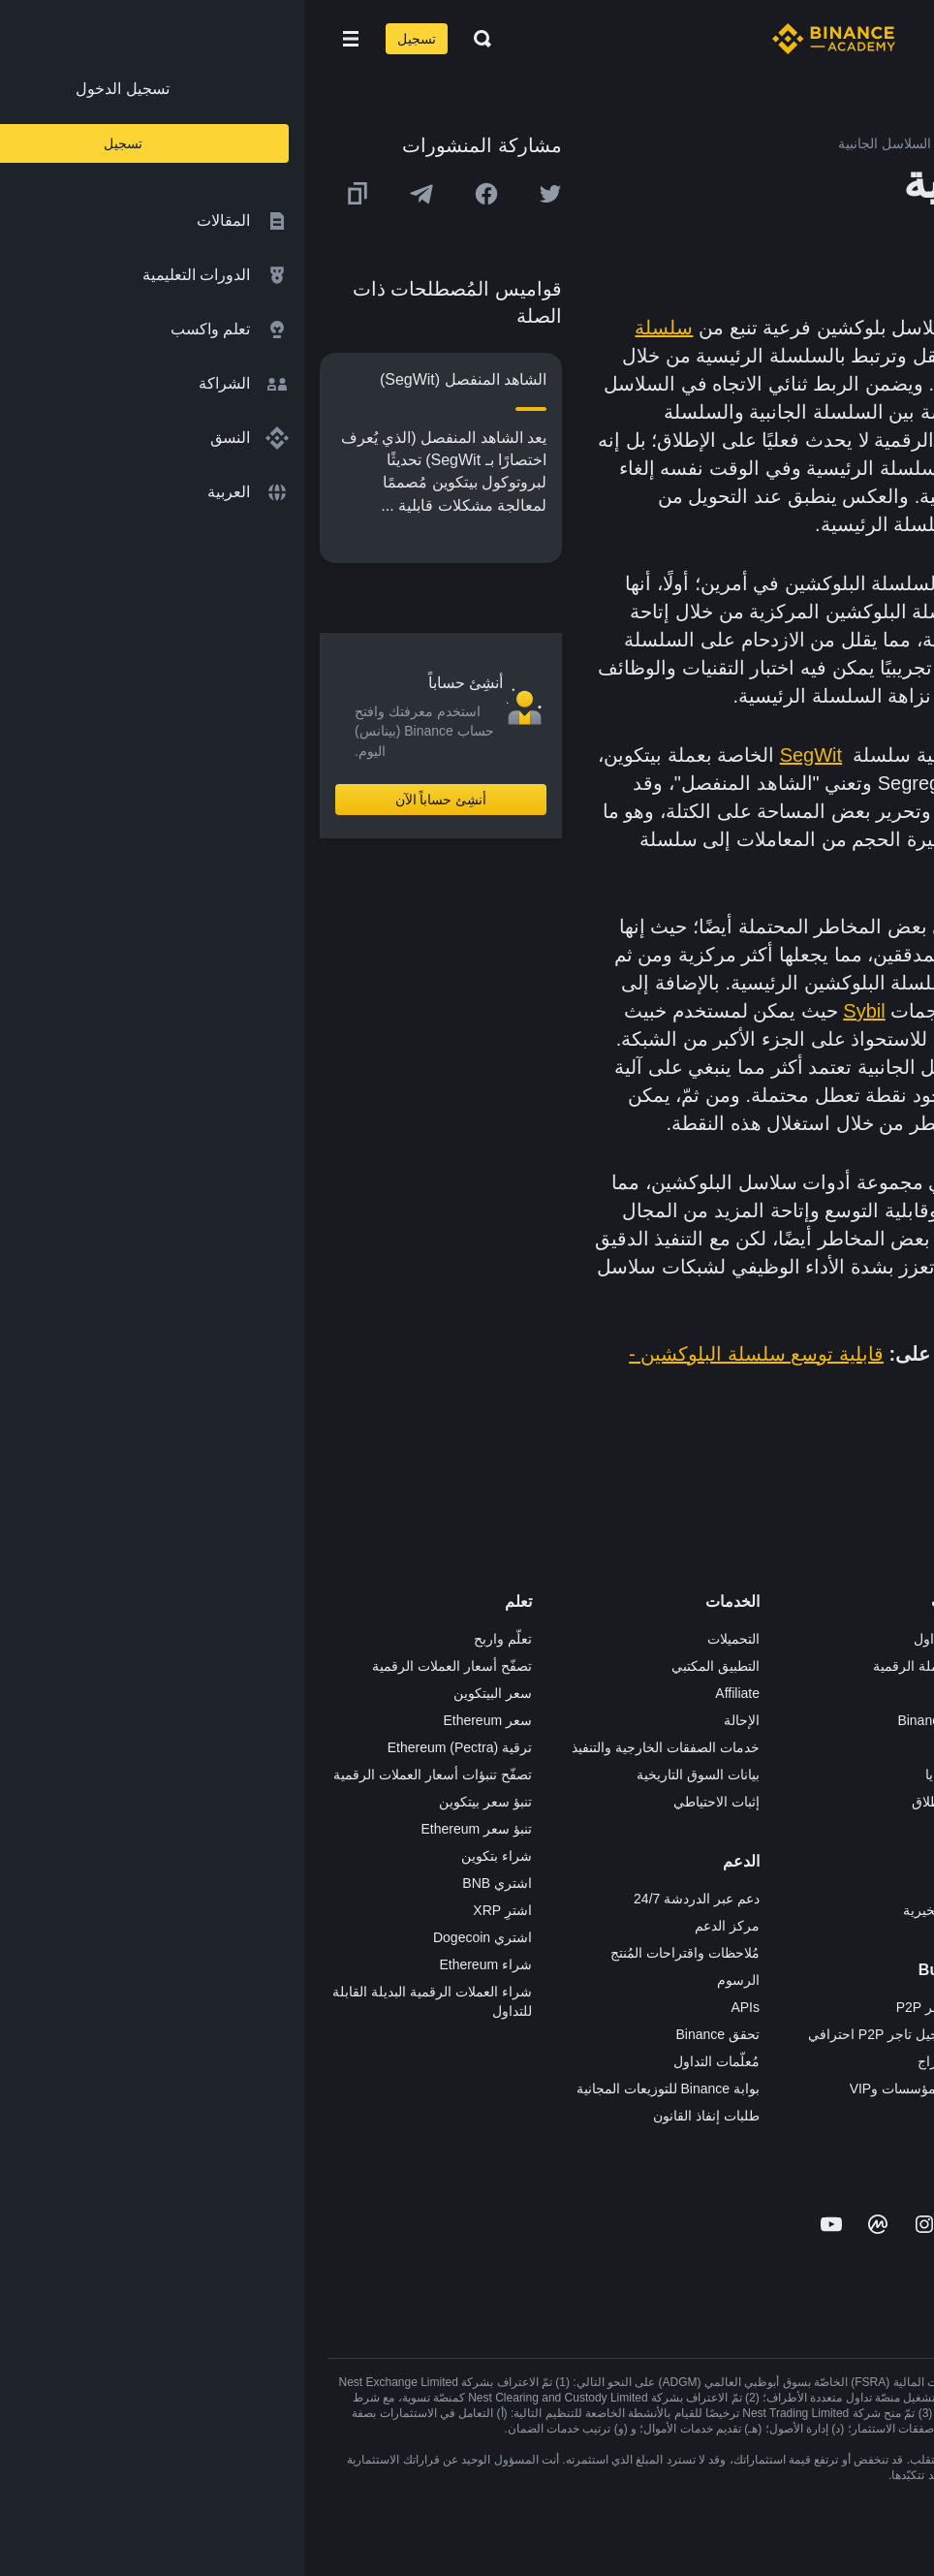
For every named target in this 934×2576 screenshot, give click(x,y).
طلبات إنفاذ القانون (402, 2115)
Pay (671, 1693)
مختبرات (659, 2115)
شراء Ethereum (181, 1964)
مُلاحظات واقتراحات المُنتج (380, 1953)
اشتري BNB (193, 1883)
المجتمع (889, 1910)
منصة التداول (646, 1639)
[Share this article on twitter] (246, 193)
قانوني (892, 1774)
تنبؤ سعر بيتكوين (181, 1801)
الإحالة (437, 1720)
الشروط (887, 1801)
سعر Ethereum (183, 1720)
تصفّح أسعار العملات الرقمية (148, 1666)
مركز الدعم (422, 1925)
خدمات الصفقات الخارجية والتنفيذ (361, 1747)
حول (898, 1639)
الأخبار (893, 1720)
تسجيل (112, 39)
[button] (46, 38)
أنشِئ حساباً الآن (137, 799)
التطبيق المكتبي (411, 1666)
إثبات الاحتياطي (412, 1801)
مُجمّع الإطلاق (645, 1801)
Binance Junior (638, 1720)
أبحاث (666, 1883)
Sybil (559, 1010)
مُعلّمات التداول (412, 2061)
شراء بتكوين (192, 1856)
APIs (440, 2007)
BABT (665, 1856)
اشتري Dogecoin (178, 1937)
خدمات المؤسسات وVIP (614, 2088)
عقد (763, 1039)
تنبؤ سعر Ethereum (172, 1829)
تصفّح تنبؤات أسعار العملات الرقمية (128, 1774)
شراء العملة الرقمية (626, 1666)
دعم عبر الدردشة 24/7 (392, 1898)
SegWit (507, 755)
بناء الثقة (886, 1856)
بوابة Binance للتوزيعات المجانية (363, 2088)
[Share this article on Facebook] (182, 193)
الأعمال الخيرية (641, 1910)
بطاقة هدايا (652, 1774)
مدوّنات (890, 1883)
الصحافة (887, 1747)
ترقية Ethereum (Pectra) (155, 1747)
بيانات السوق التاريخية (393, 1774)
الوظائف (887, 1666)
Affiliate (433, 1693)
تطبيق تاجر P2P (637, 2007)
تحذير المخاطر (870, 1937)
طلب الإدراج (648, 2061)
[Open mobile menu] (46, 38)
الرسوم (434, 1980)
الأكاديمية (657, 1747)
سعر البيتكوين (188, 1693)
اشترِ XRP (198, 1910)
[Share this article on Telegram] (117, 193)
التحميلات (429, 1639)
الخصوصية (882, 1829)
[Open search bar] (172, 38)
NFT (670, 1829)
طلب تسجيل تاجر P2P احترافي (593, 2034)
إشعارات (886, 1964)
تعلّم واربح (199, 1639)
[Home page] (529, 38)
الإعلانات (887, 1693)
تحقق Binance (413, 2034)
